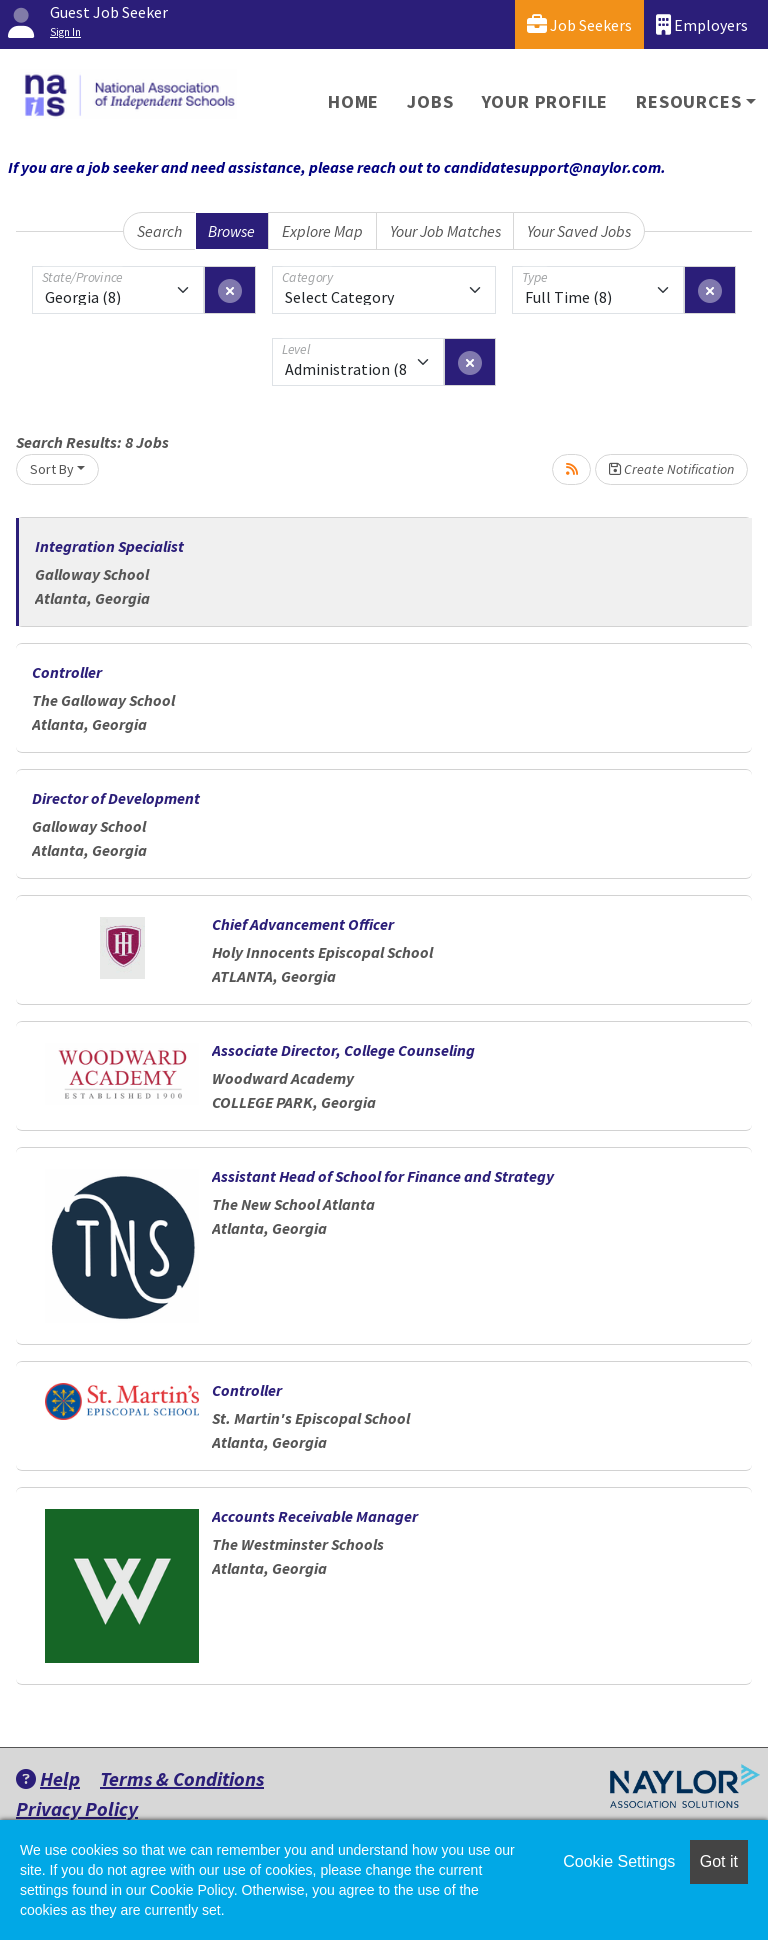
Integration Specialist (109, 546)
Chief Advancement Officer (303, 924)
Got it (719, 1861)
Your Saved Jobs (579, 231)
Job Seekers (579, 24)
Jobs (430, 101)
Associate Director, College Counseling (343, 1050)
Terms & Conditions (182, 1778)
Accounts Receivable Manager (315, 1516)
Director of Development (116, 798)
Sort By (52, 469)
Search (159, 231)
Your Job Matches (445, 231)
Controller (67, 672)
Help (48, 1778)
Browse (231, 231)
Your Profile (545, 101)
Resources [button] (688, 101)
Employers (702, 24)
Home (353, 101)
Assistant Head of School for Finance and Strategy (383, 1176)
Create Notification (671, 469)
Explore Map (322, 231)
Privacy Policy (77, 1808)
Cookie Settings (619, 1861)
